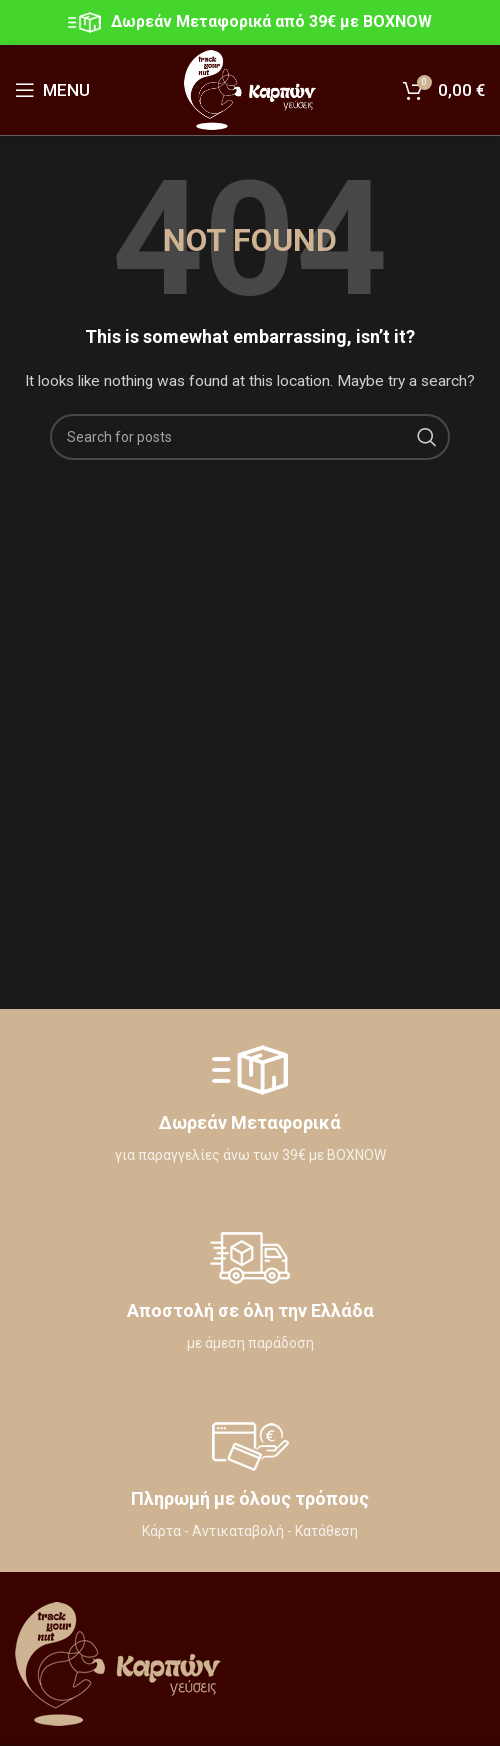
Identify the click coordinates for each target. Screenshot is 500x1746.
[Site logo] (250, 89)
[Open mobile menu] (52, 90)
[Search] (250, 437)
